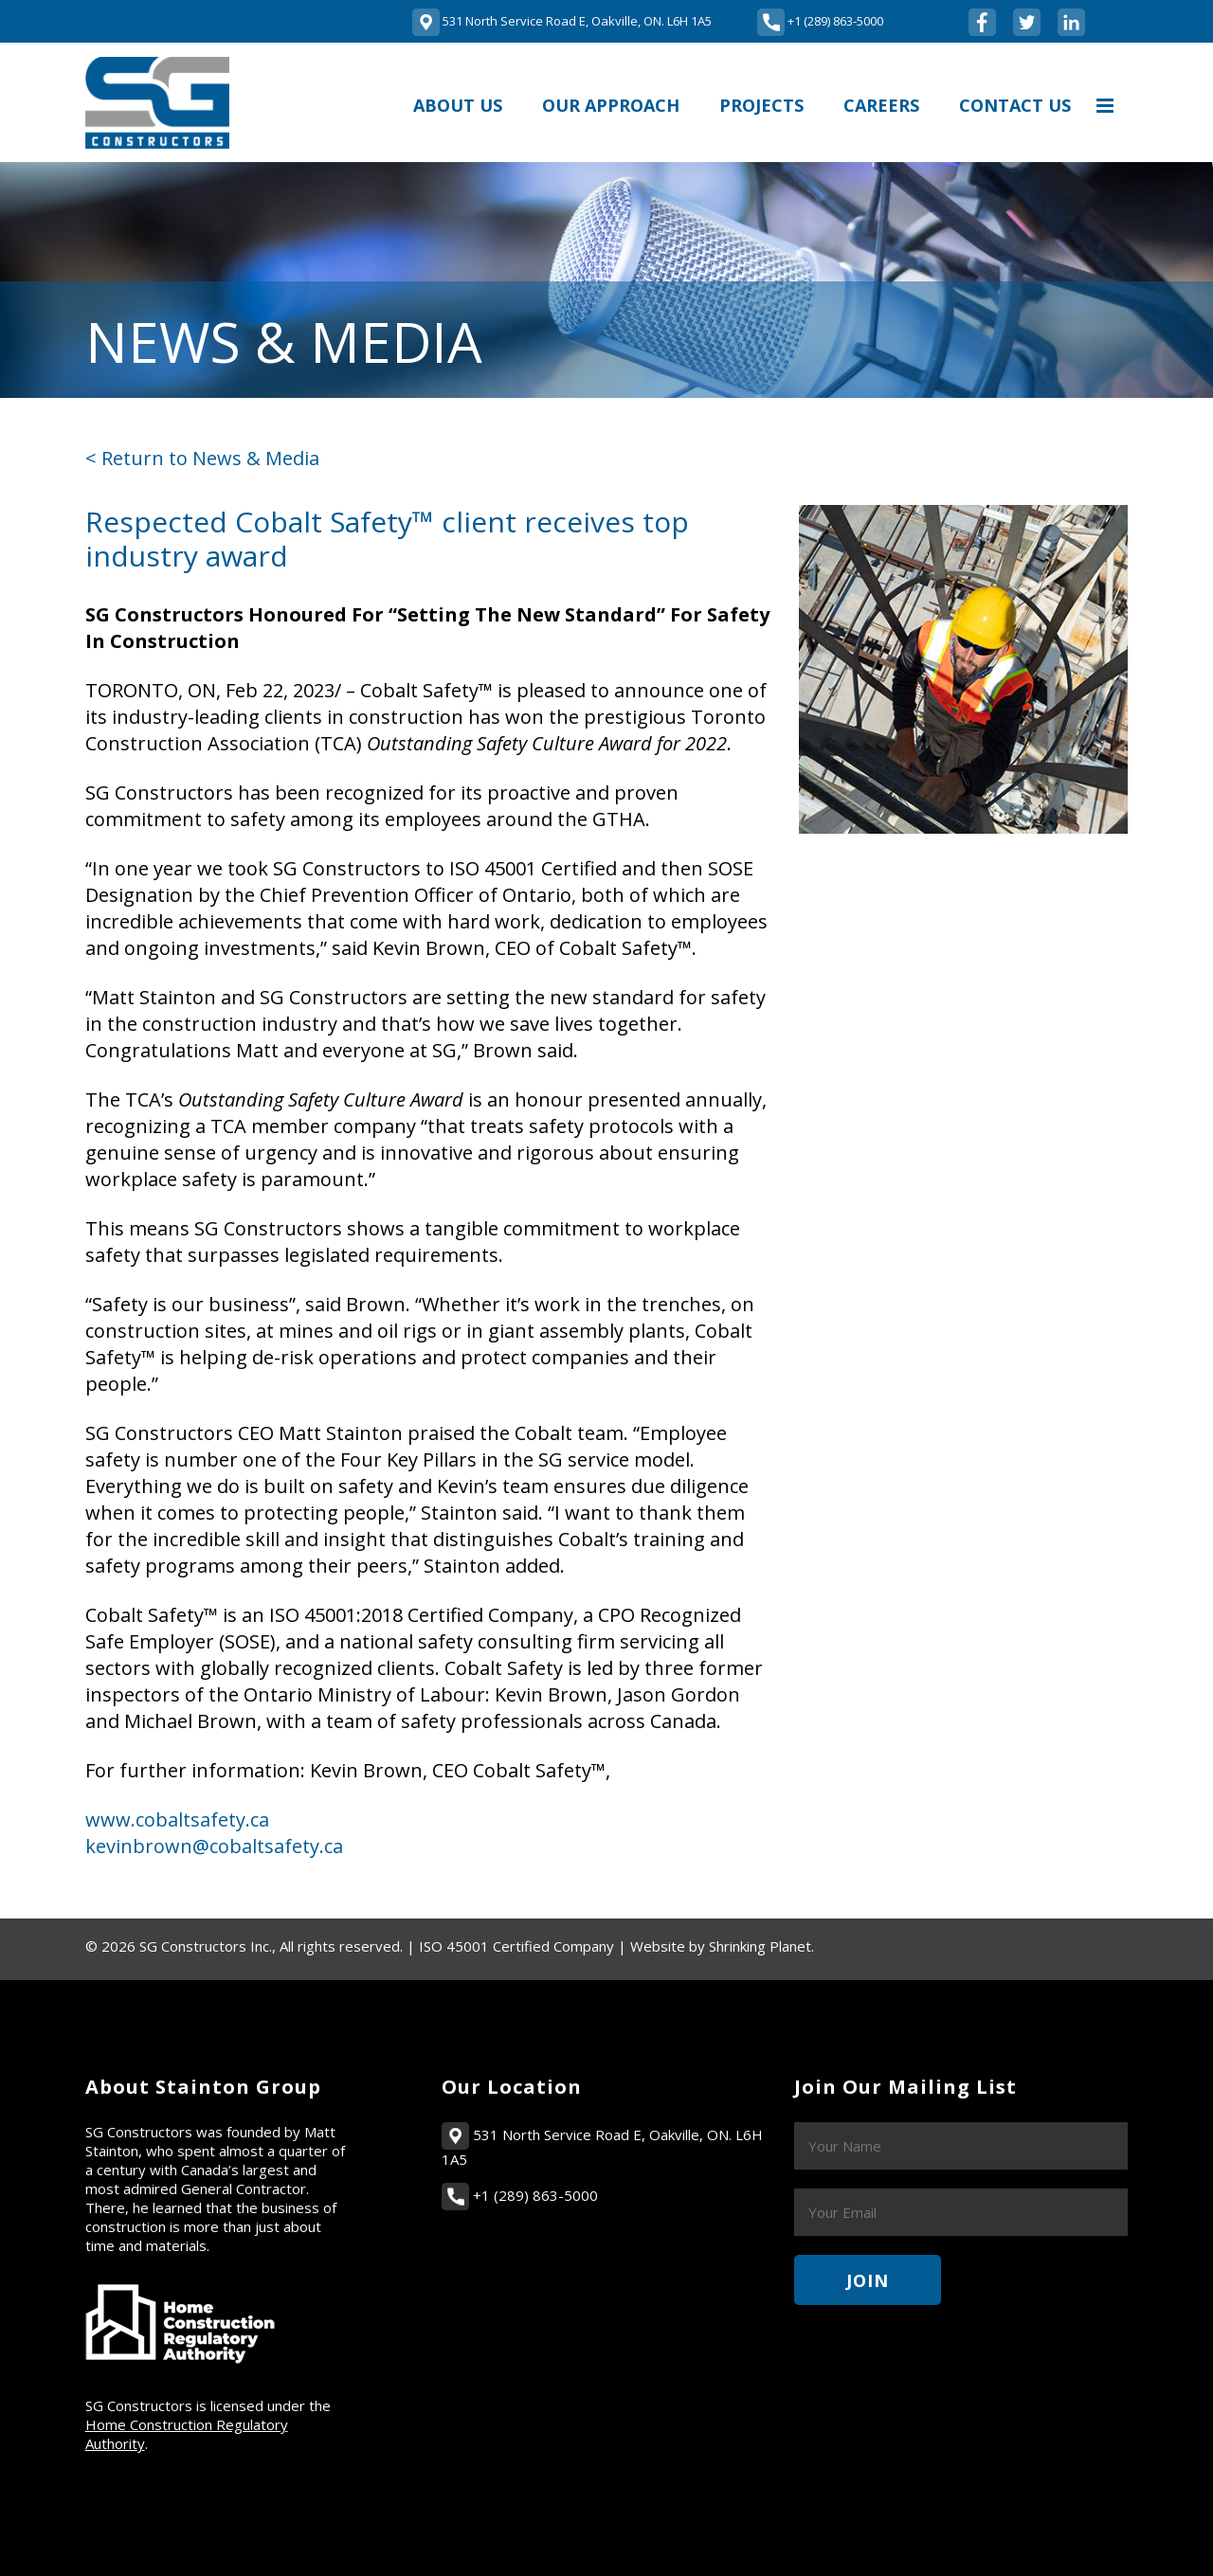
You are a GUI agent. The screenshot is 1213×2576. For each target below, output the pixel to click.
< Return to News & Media (202, 458)
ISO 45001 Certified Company (516, 1946)
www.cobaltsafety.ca (177, 1819)
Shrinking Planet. (761, 1946)
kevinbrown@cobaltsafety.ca (214, 1846)
